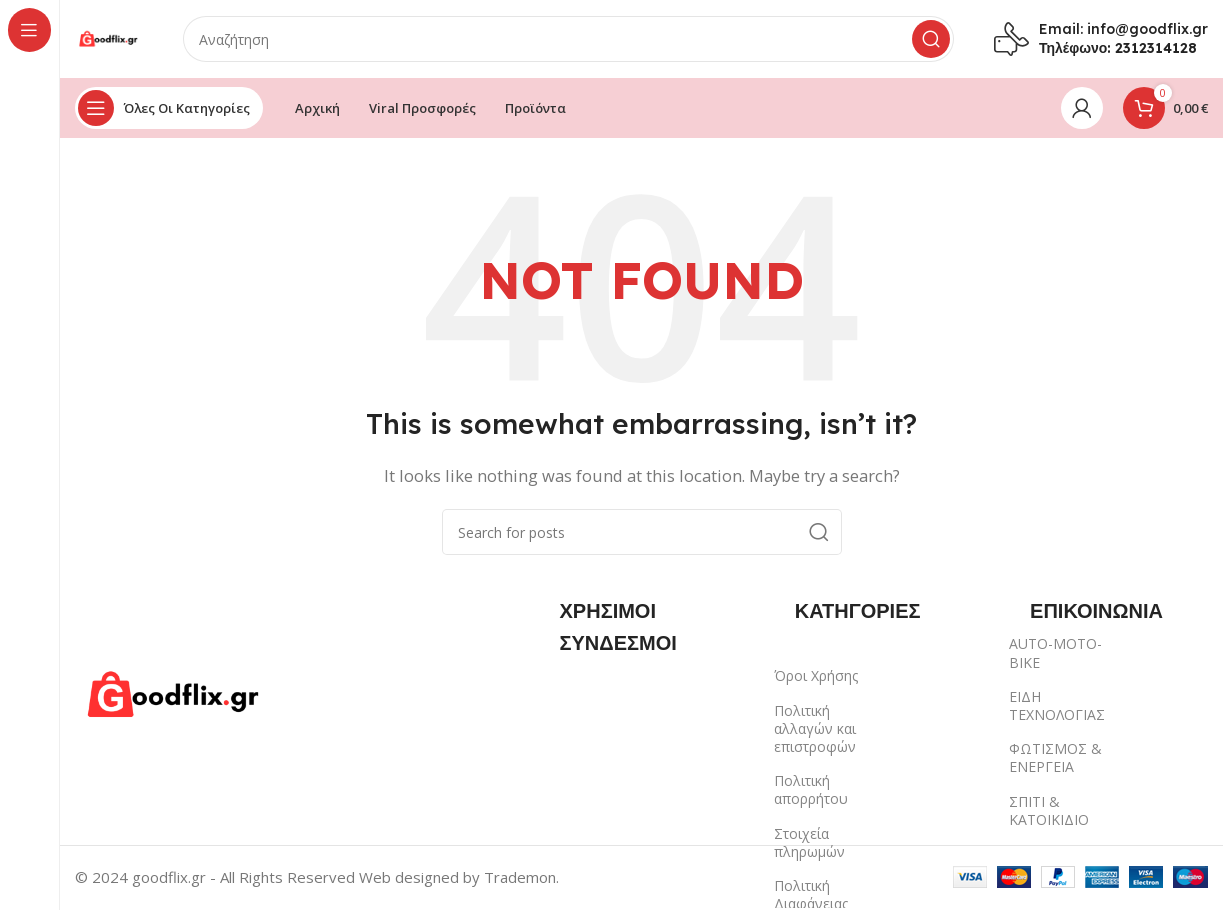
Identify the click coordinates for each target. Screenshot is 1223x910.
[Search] (569, 40)
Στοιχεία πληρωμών (809, 843)
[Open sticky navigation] (169, 110)
